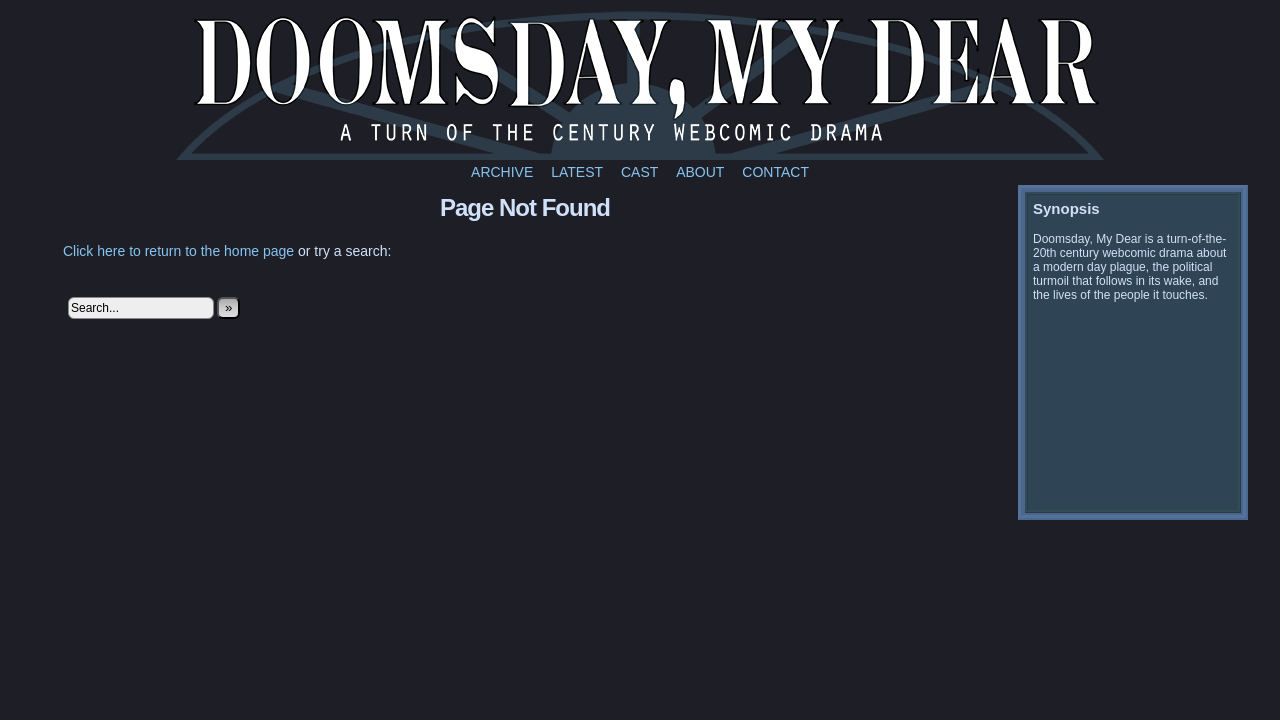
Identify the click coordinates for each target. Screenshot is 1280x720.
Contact (775, 172)
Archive (502, 172)
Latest (577, 172)
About (700, 172)
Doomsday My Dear (640, 85)
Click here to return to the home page (178, 251)
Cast (639, 172)
